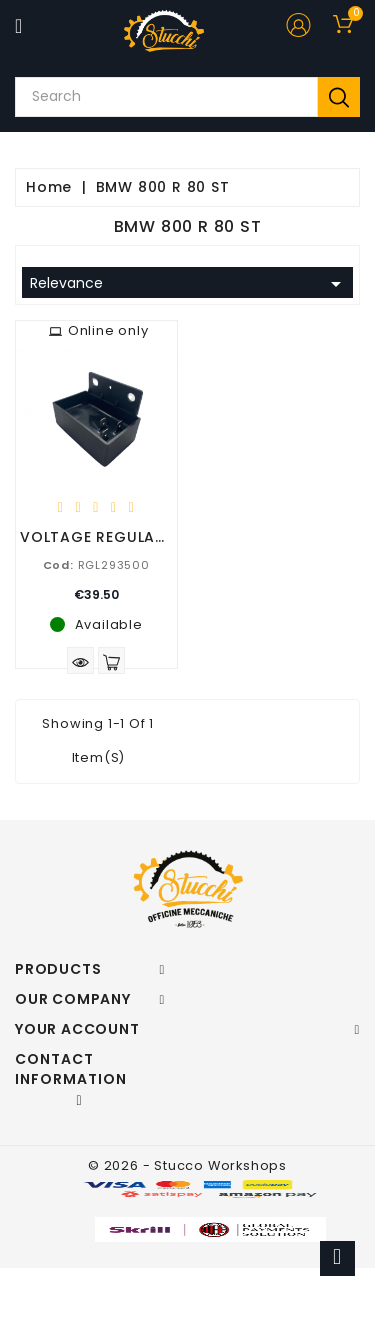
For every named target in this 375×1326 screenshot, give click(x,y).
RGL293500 (96, 565)
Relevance (189, 284)
